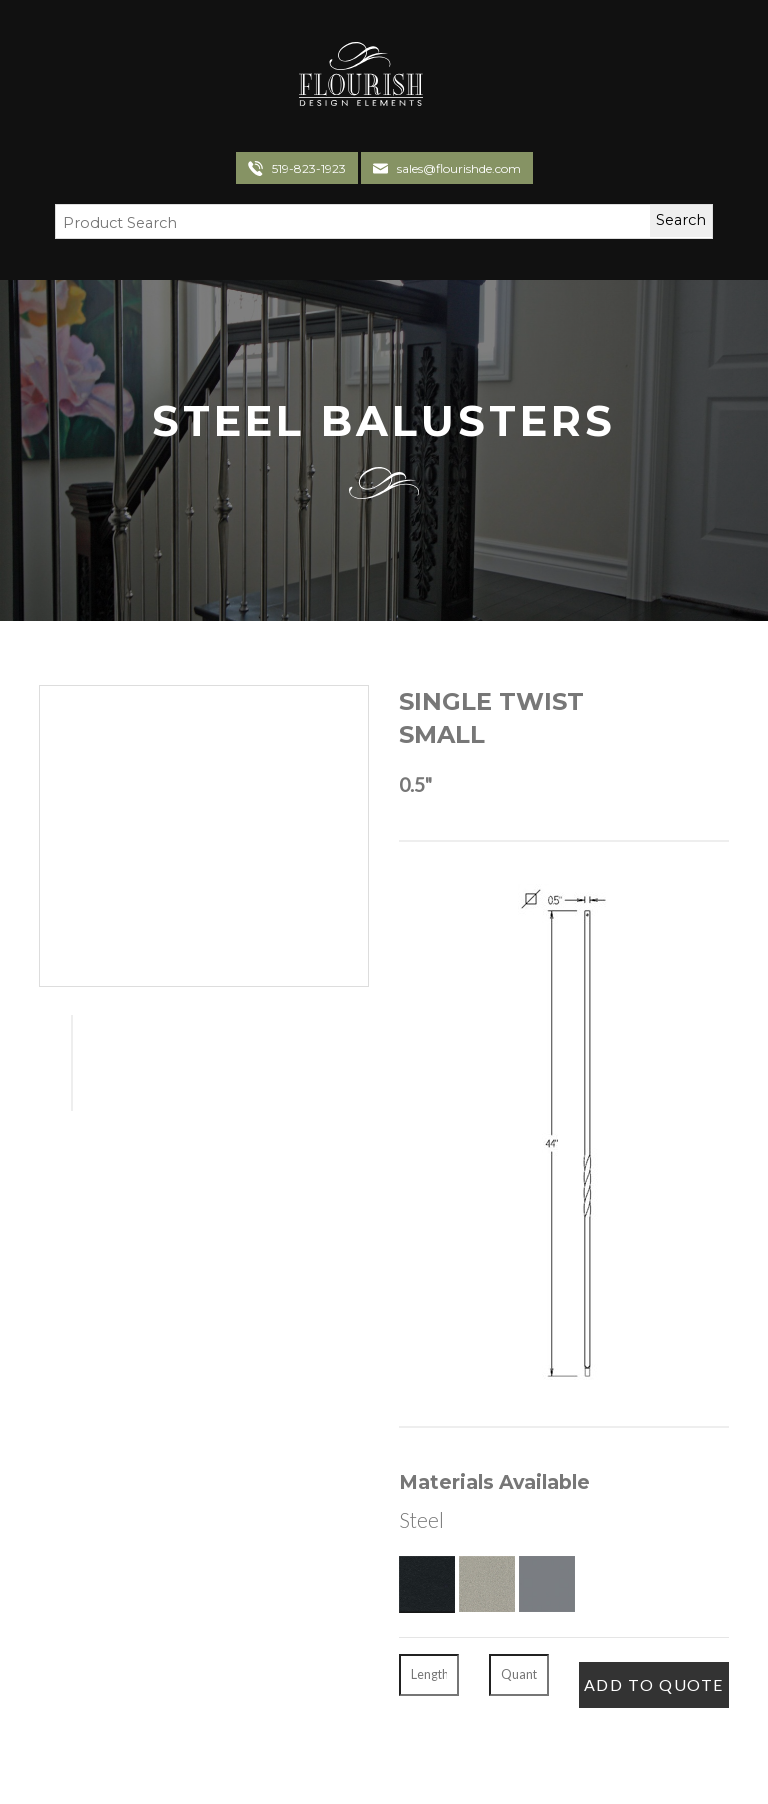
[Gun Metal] (547, 1584)
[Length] (429, 1675)
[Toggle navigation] (446, 77)
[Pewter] (487, 1584)
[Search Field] (340, 224)
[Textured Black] (427, 1584)
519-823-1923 (309, 168)
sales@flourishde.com (459, 168)
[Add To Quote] (654, 1685)
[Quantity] (519, 1675)
